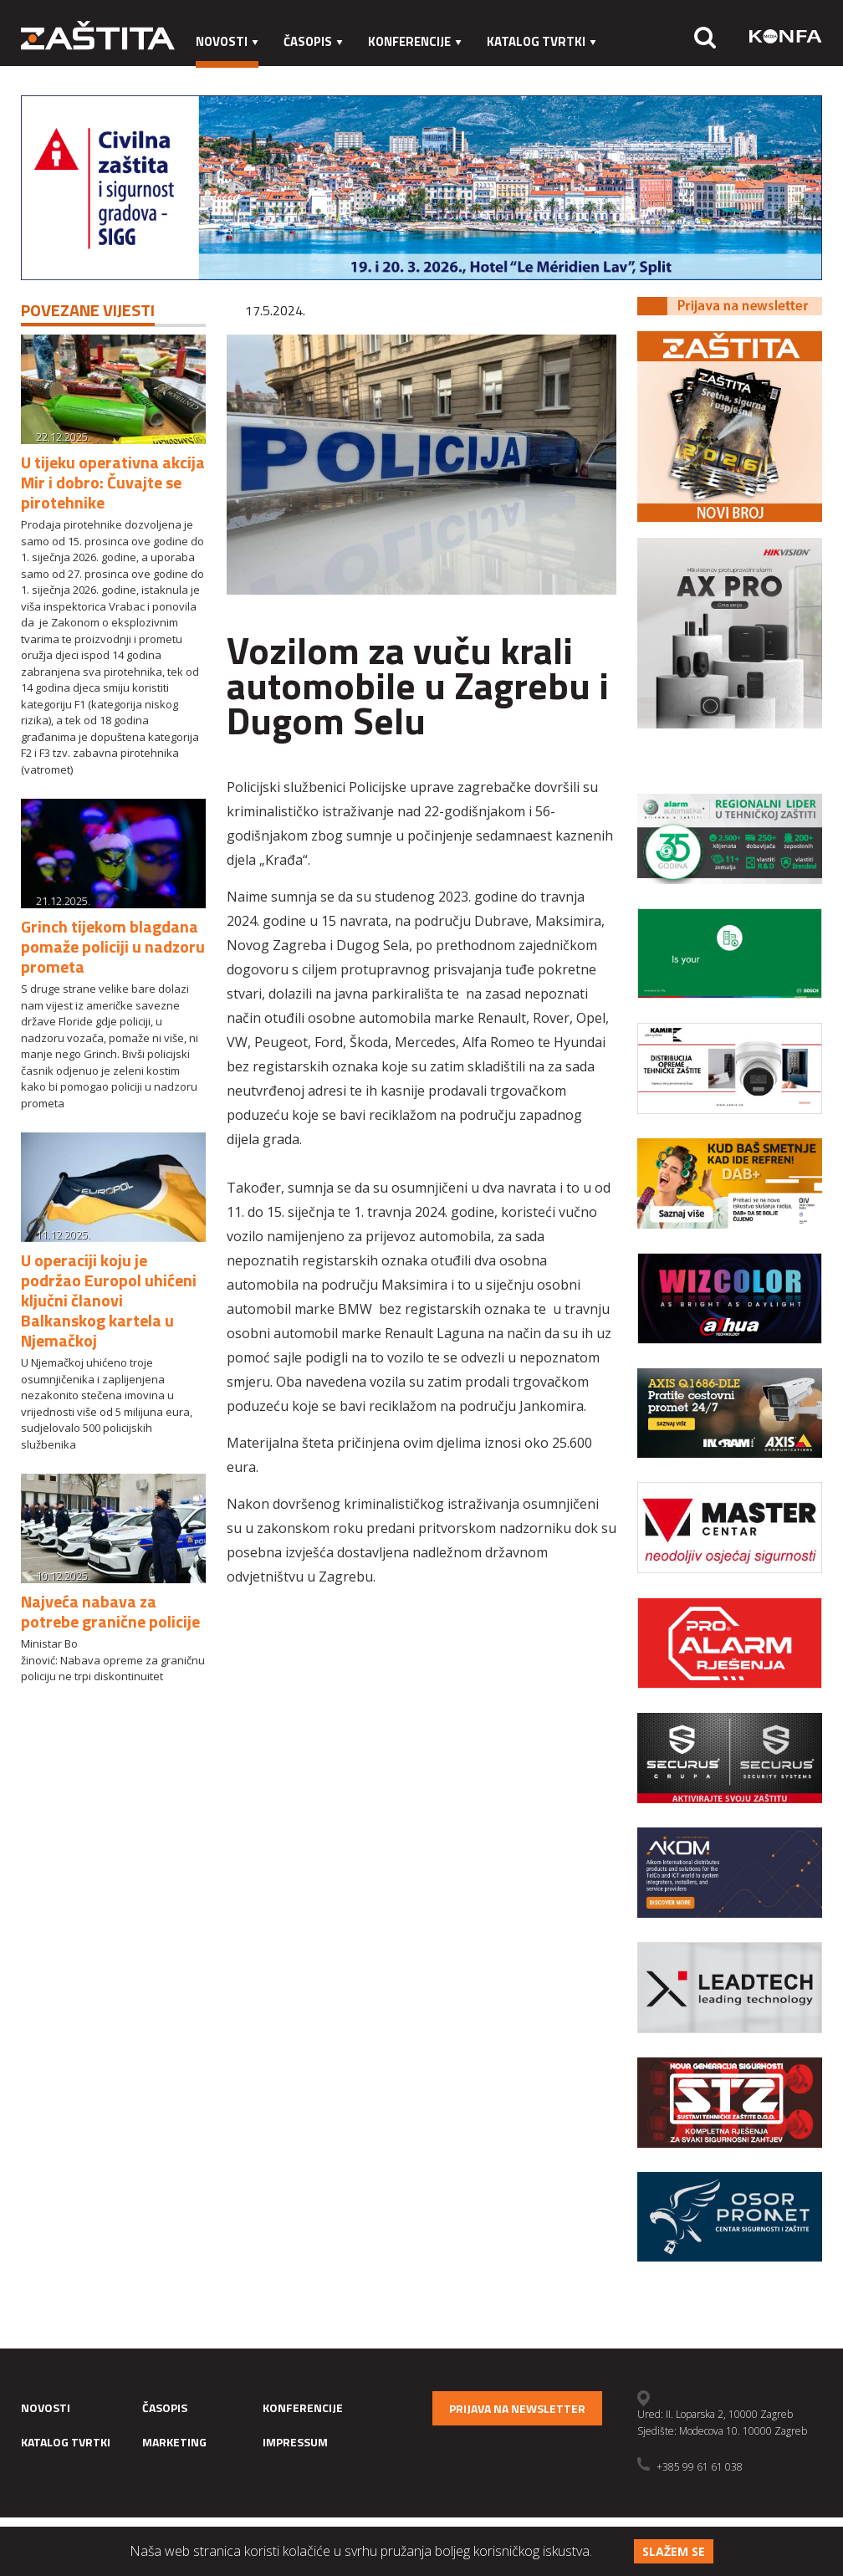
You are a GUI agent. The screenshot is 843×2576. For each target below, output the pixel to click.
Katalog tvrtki (541, 41)
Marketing (230, 74)
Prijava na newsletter (517, 2408)
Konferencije (415, 41)
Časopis (313, 41)
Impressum (325, 74)
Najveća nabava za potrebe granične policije (110, 1611)
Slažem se (673, 2551)
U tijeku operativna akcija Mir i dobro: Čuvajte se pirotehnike (113, 482)
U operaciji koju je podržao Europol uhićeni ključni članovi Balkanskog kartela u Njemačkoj (109, 1300)
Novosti (227, 41)
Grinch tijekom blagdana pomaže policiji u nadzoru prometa (113, 946)
